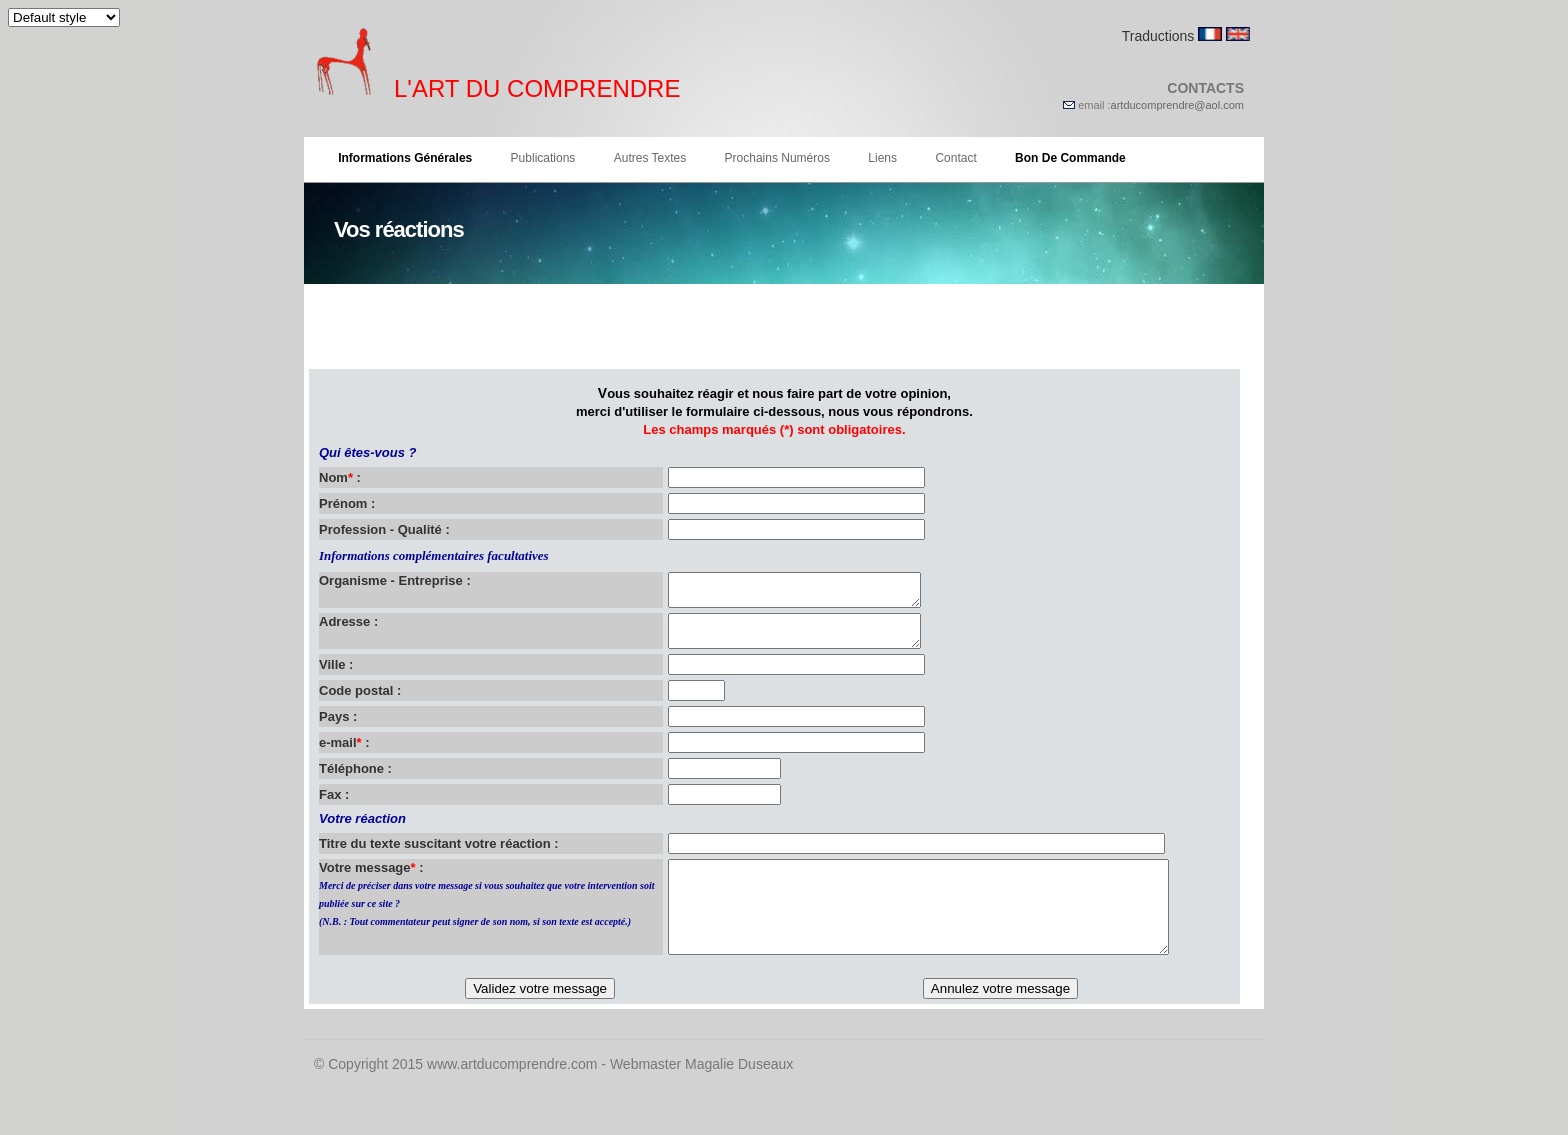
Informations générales (405, 158)
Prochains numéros (777, 158)
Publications (543, 158)
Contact (955, 158)
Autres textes (650, 158)
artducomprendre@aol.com (1177, 105)
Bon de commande (1070, 158)
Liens (882, 158)
